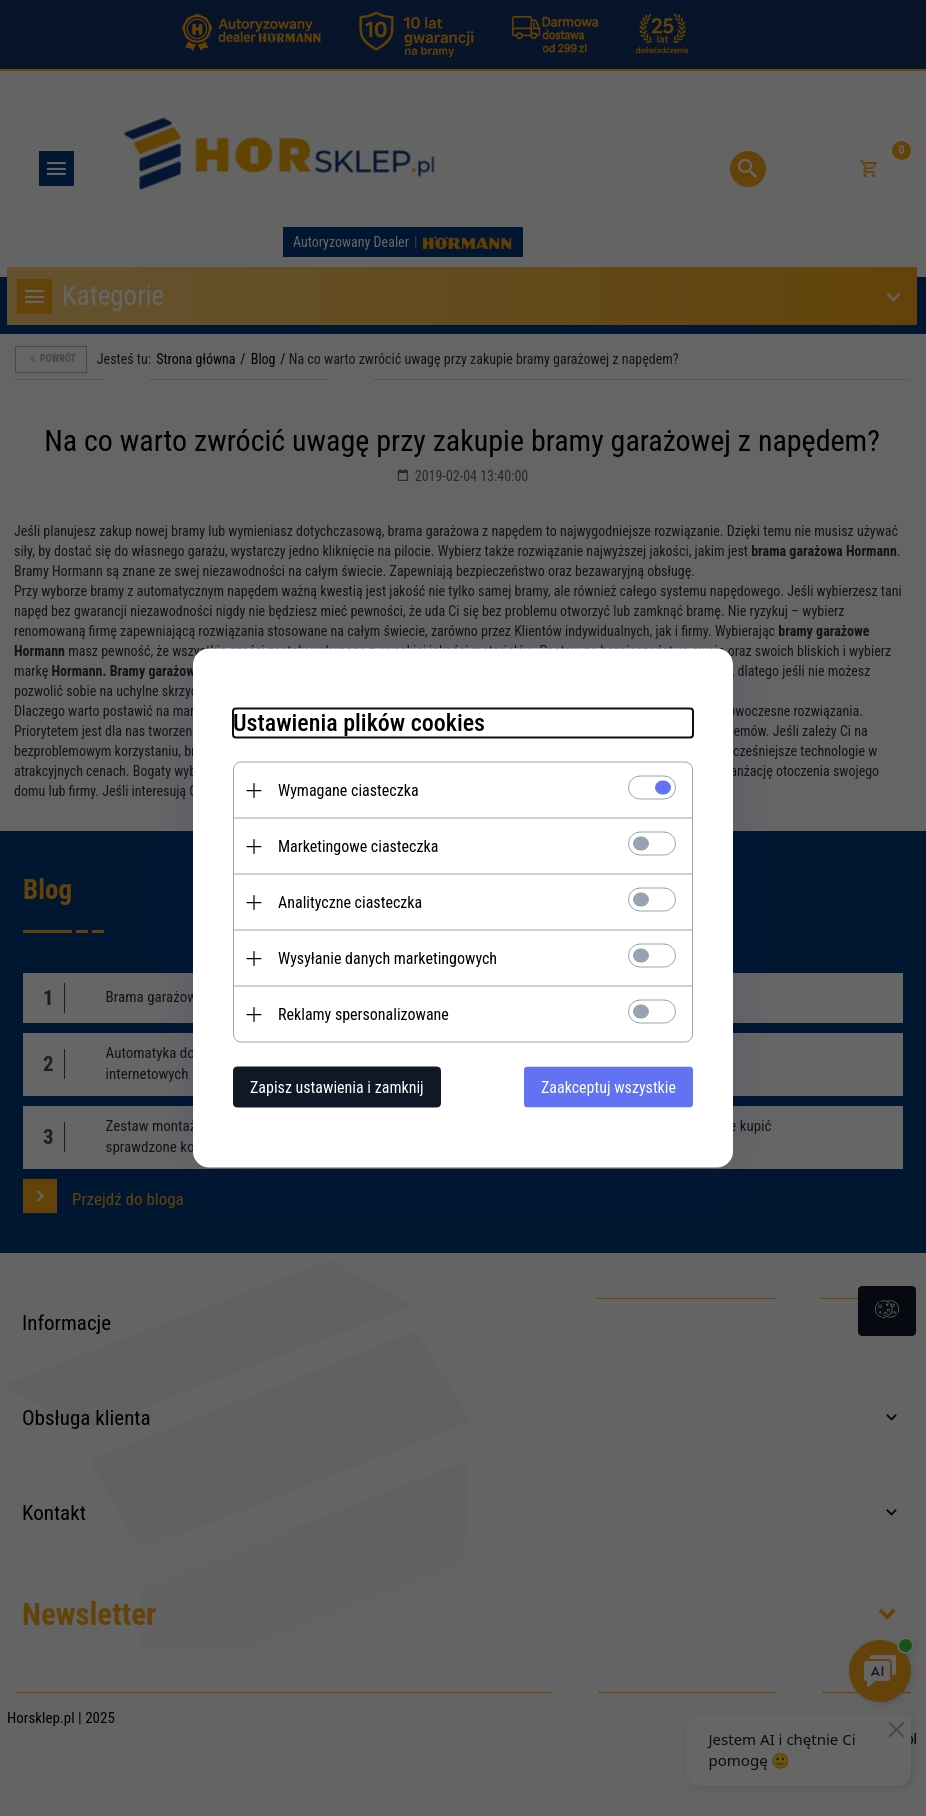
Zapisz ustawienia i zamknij (337, 1087)
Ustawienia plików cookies (359, 723)
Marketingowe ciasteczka (358, 846)
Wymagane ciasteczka (348, 790)
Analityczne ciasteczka (350, 902)
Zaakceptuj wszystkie (608, 1087)
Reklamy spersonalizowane (363, 1014)
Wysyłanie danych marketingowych (387, 958)
